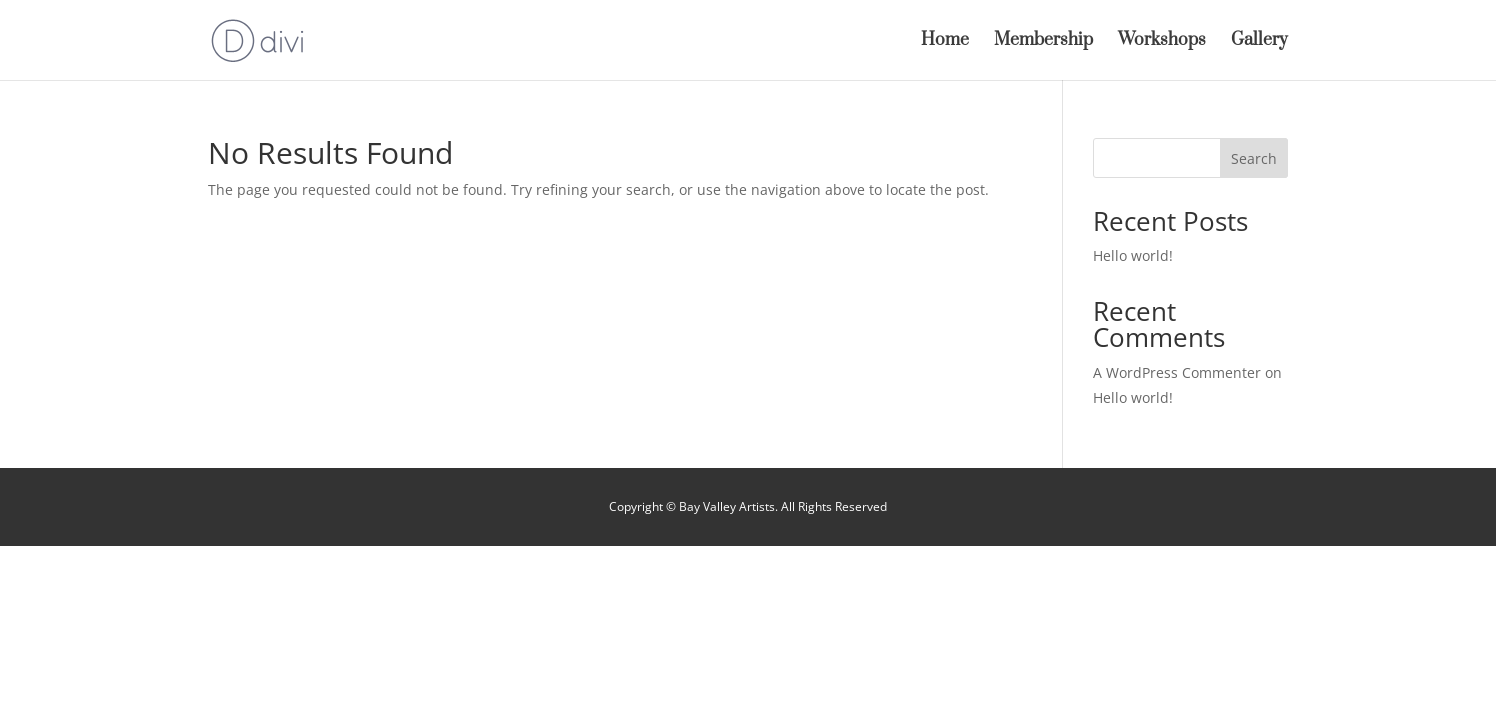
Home (945, 42)
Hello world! (1133, 255)
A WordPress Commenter (1177, 372)
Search (1254, 158)
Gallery (1259, 42)
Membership (1043, 42)
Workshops (1162, 42)
